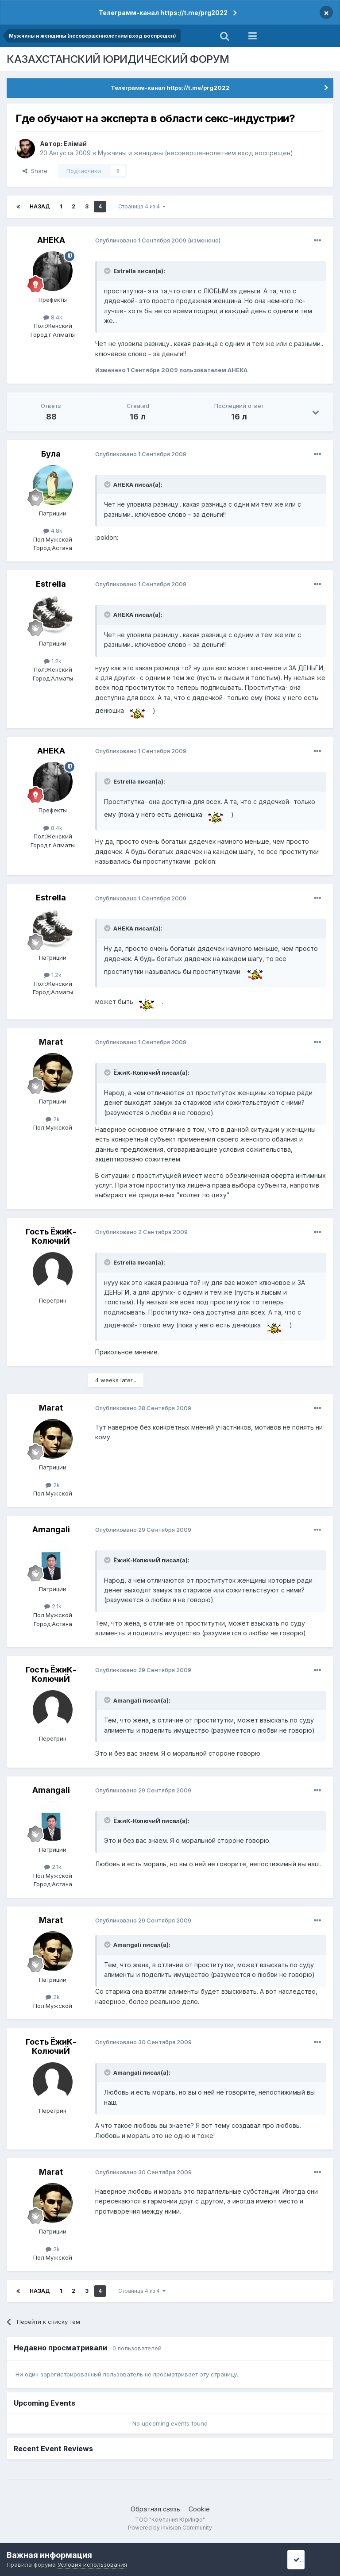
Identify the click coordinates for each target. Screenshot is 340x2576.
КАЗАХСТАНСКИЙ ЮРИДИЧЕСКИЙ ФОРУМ (118, 59)
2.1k (53, 1606)
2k (53, 1119)
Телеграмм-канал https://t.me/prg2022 (163, 12)
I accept (307, 2559)
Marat (51, 1041)
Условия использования (92, 2564)
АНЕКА (51, 240)
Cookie (199, 2509)
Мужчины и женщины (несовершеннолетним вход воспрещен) (195, 153)
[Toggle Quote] (108, 270)
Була (51, 453)
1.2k (53, 661)
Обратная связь (155, 2509)
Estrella (51, 583)
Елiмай (75, 143)
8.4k (52, 317)
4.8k (52, 530)
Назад (40, 206)
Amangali (51, 1529)
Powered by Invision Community (170, 2527)
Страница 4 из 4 (142, 206)
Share (35, 170)
